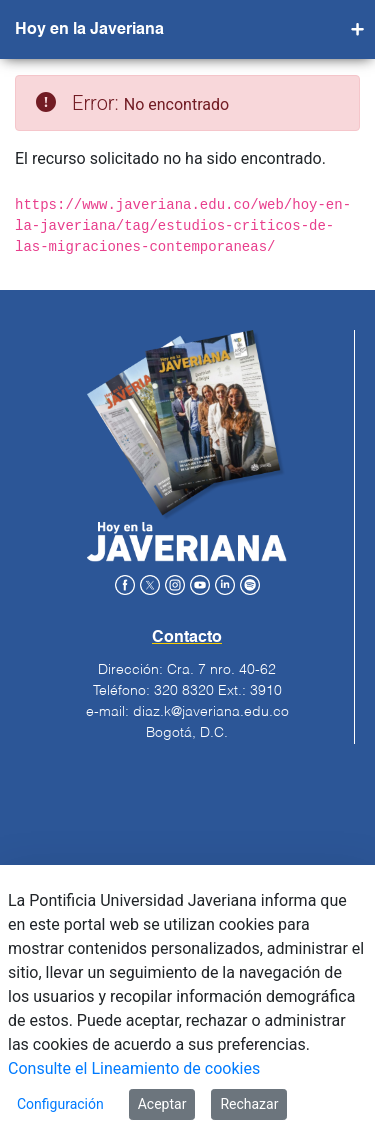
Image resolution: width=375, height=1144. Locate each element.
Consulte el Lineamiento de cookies (134, 1068)
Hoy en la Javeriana (89, 30)
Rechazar (249, 1104)
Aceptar (162, 1104)
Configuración (60, 1104)
